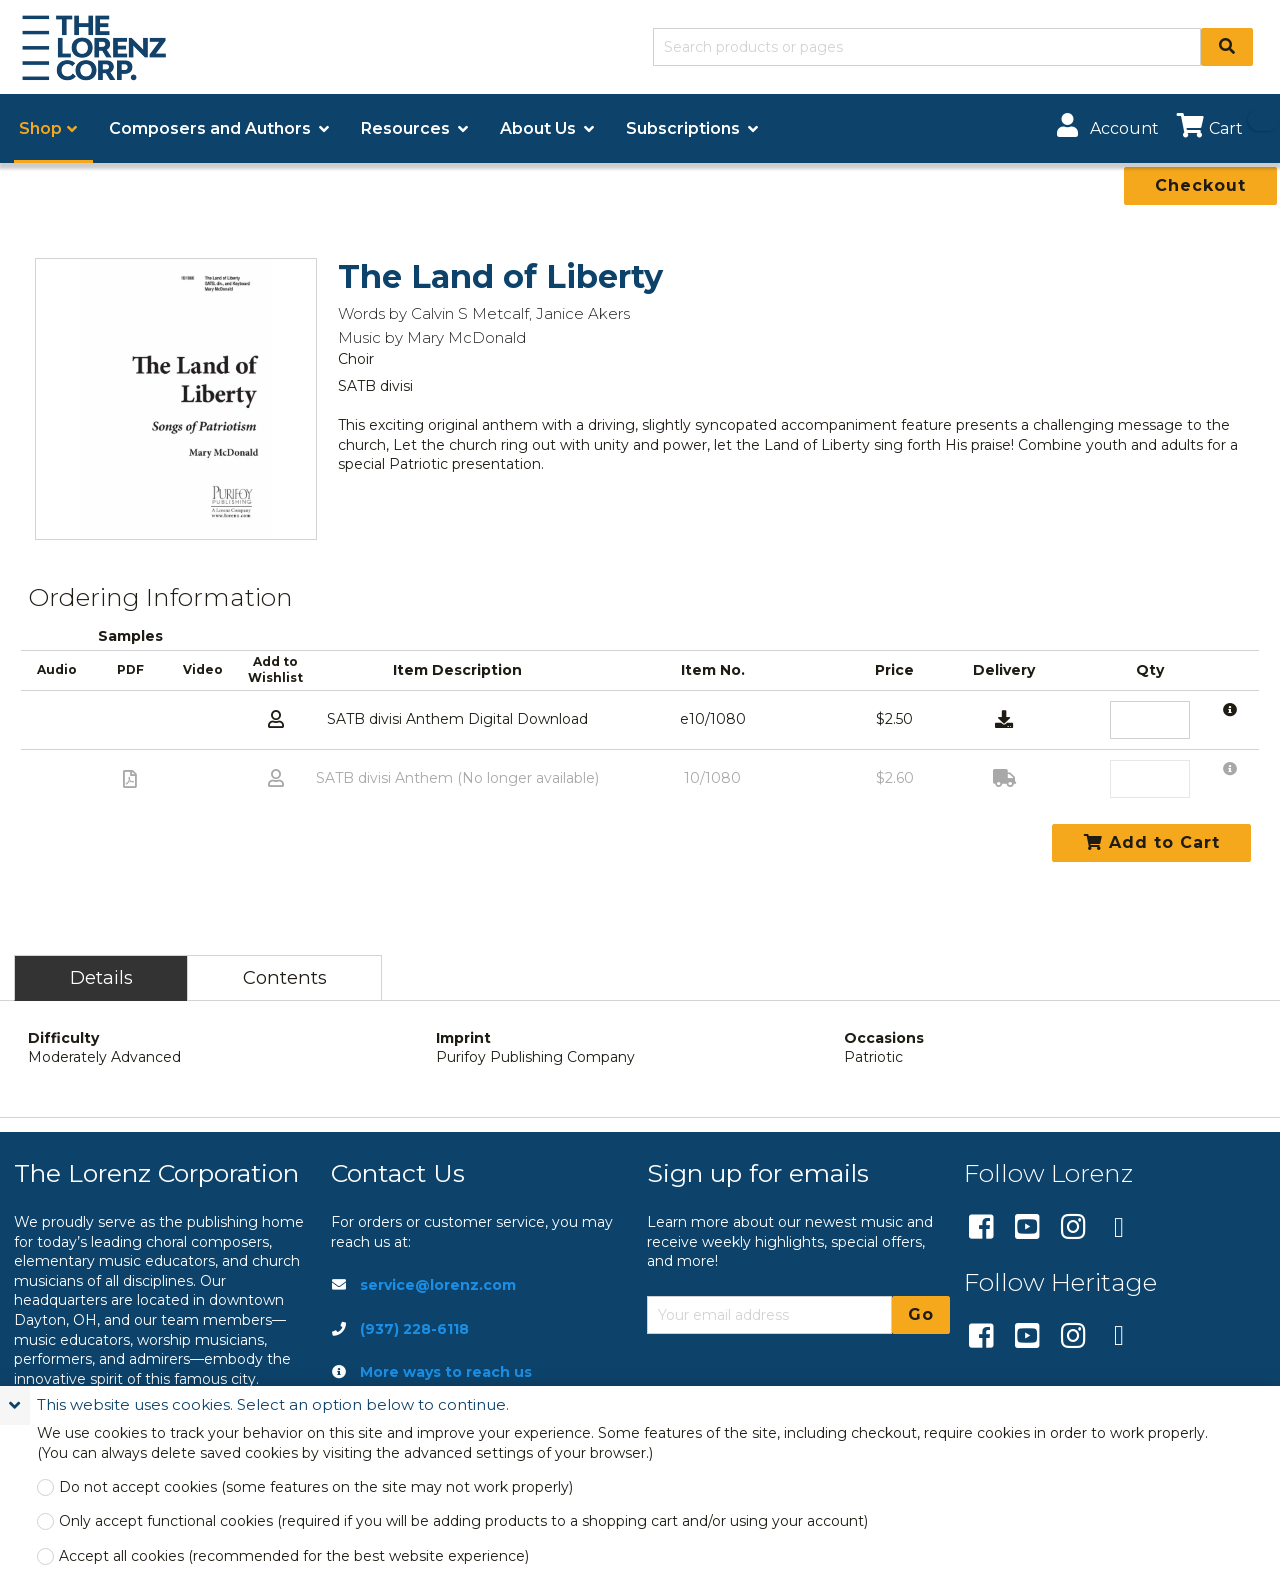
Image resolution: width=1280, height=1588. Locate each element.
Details (101, 977)
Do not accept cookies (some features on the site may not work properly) (316, 1487)
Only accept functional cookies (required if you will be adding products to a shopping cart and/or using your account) (463, 1521)
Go (921, 1314)
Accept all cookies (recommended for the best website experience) (294, 1556)
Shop (40, 128)
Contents (285, 977)
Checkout (1200, 185)
